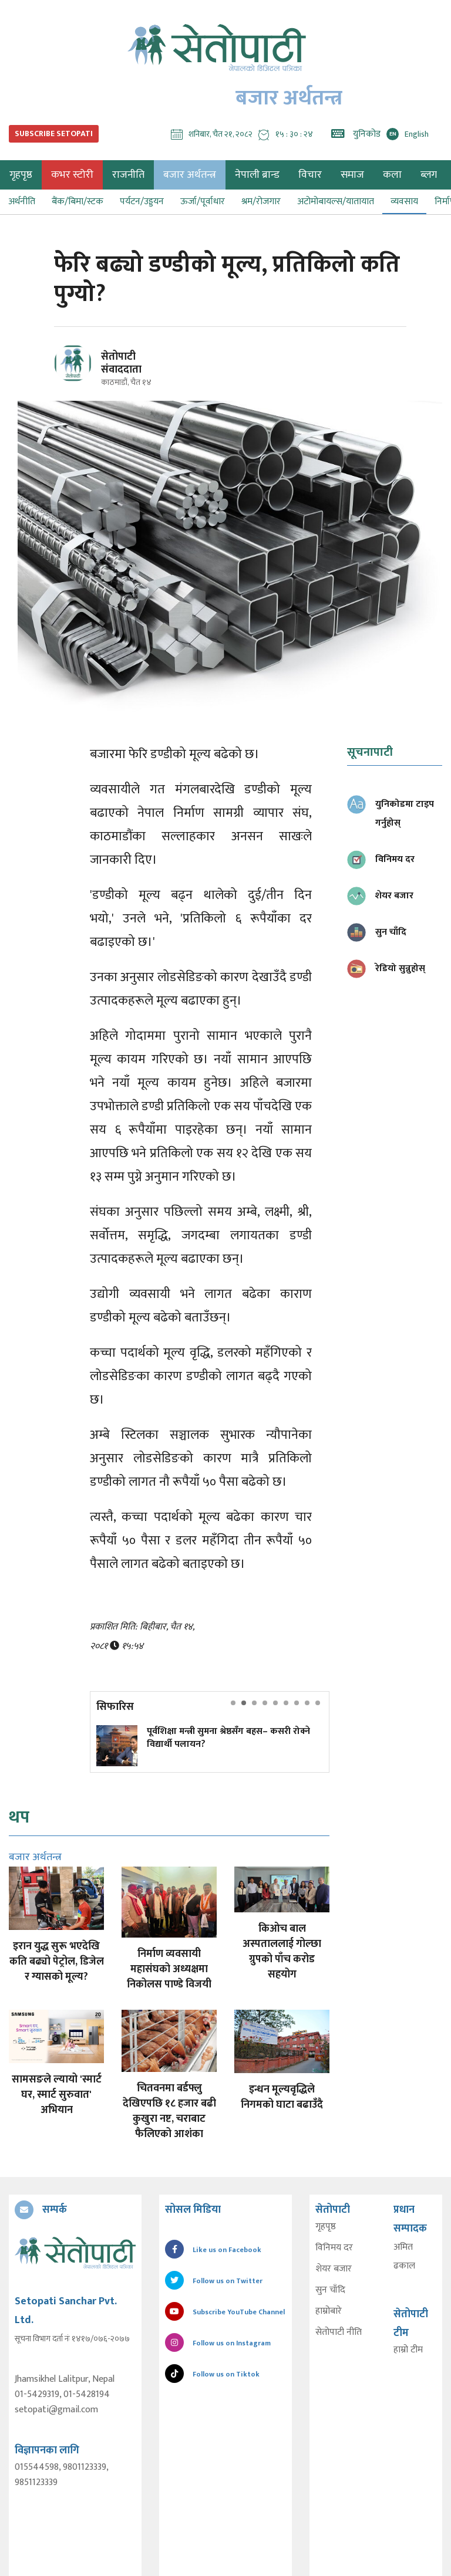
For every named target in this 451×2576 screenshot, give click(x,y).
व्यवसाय (404, 201)
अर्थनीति (21, 201)
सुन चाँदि (330, 2290)
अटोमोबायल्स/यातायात (335, 201)
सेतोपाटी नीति (338, 2332)
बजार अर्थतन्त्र (189, 175)
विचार (310, 175)
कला (392, 175)
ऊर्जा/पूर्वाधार (202, 201)
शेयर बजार (333, 2269)
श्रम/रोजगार (261, 201)
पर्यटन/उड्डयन (142, 201)
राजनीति (128, 175)
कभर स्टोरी (72, 175)
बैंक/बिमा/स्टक (77, 201)
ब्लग (428, 175)
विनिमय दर (334, 2248)
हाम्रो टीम (408, 2350)
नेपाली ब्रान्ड (257, 175)
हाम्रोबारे (328, 2311)
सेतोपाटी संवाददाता (121, 363)
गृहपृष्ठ (325, 2226)
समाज (352, 175)
